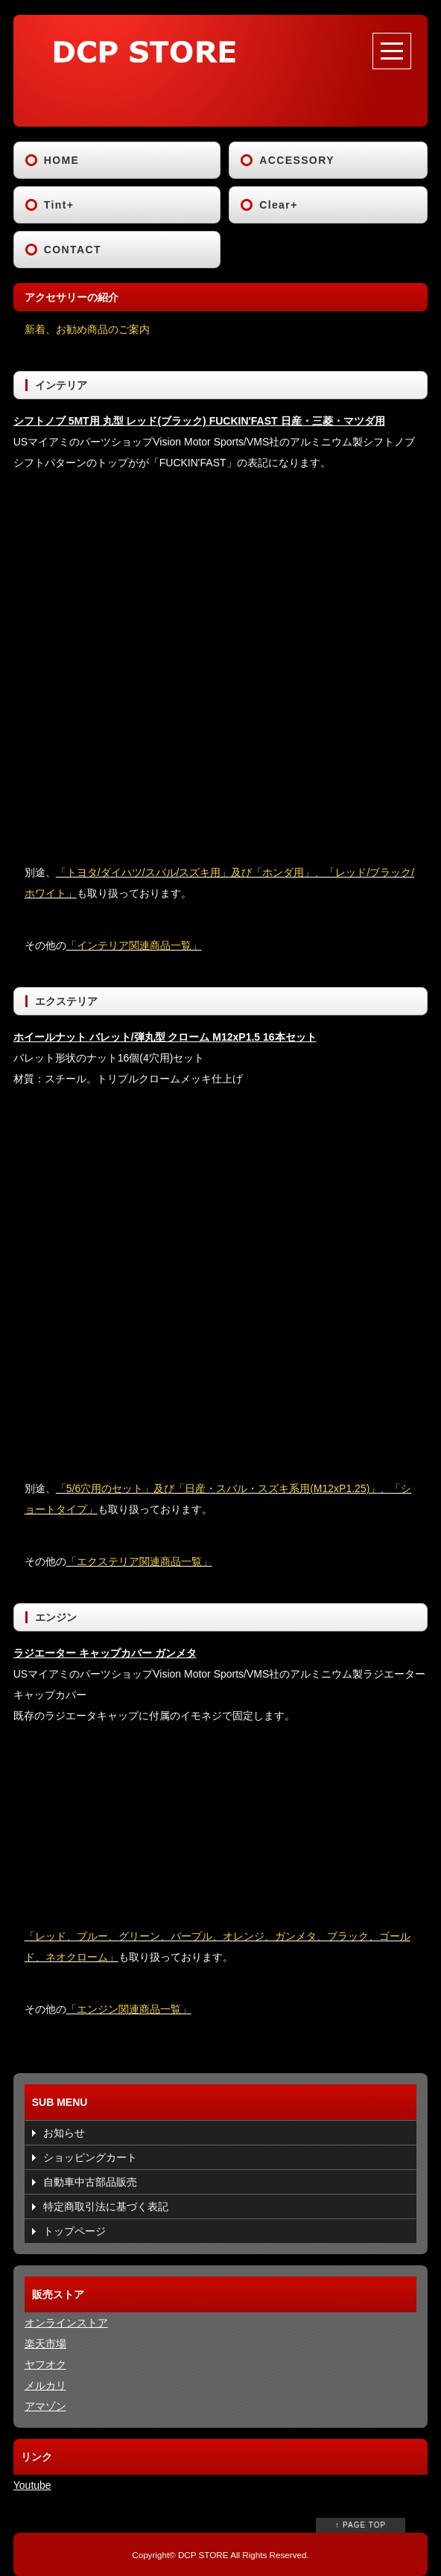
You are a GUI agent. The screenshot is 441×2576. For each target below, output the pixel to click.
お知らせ (64, 2133)
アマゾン (45, 2406)
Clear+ (278, 205)
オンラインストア (66, 2323)
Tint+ (59, 205)
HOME (62, 160)
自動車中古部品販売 (90, 2182)
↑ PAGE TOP (360, 2525)
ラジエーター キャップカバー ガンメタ (105, 1653)
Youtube (32, 2485)
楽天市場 (45, 2344)
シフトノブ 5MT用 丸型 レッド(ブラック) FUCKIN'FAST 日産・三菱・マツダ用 (199, 421)
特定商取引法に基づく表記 (105, 2206)
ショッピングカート (90, 2157)
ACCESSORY (296, 160)
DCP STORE (203, 2555)
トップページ (74, 2231)
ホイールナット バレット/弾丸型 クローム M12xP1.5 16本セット (165, 1037)
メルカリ (45, 2385)
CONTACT (72, 250)
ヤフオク (45, 2364)
